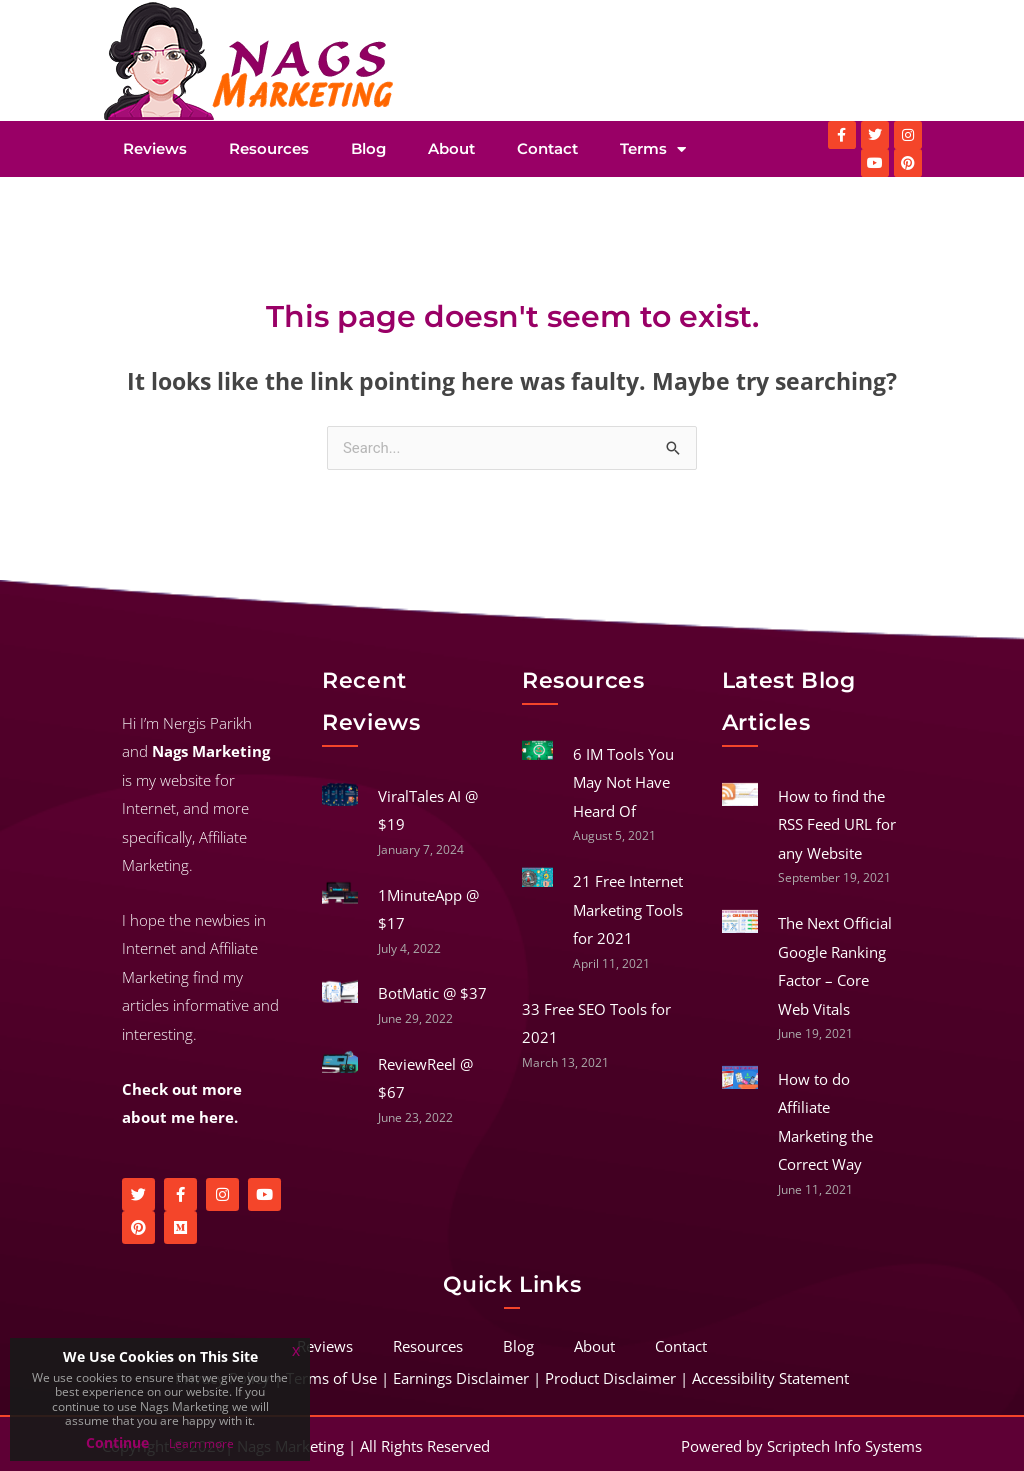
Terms (653, 149)
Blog (368, 148)
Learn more (201, 1443)
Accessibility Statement (770, 1378)
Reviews (155, 148)
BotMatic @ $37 (432, 993)
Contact (547, 148)
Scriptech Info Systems (844, 1446)
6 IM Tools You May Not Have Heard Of (623, 782)
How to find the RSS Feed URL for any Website (837, 824)
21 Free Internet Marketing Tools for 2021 (628, 909)
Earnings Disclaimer (461, 1378)
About (451, 148)
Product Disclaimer (610, 1378)
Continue (117, 1442)
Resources (269, 148)
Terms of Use (331, 1378)
